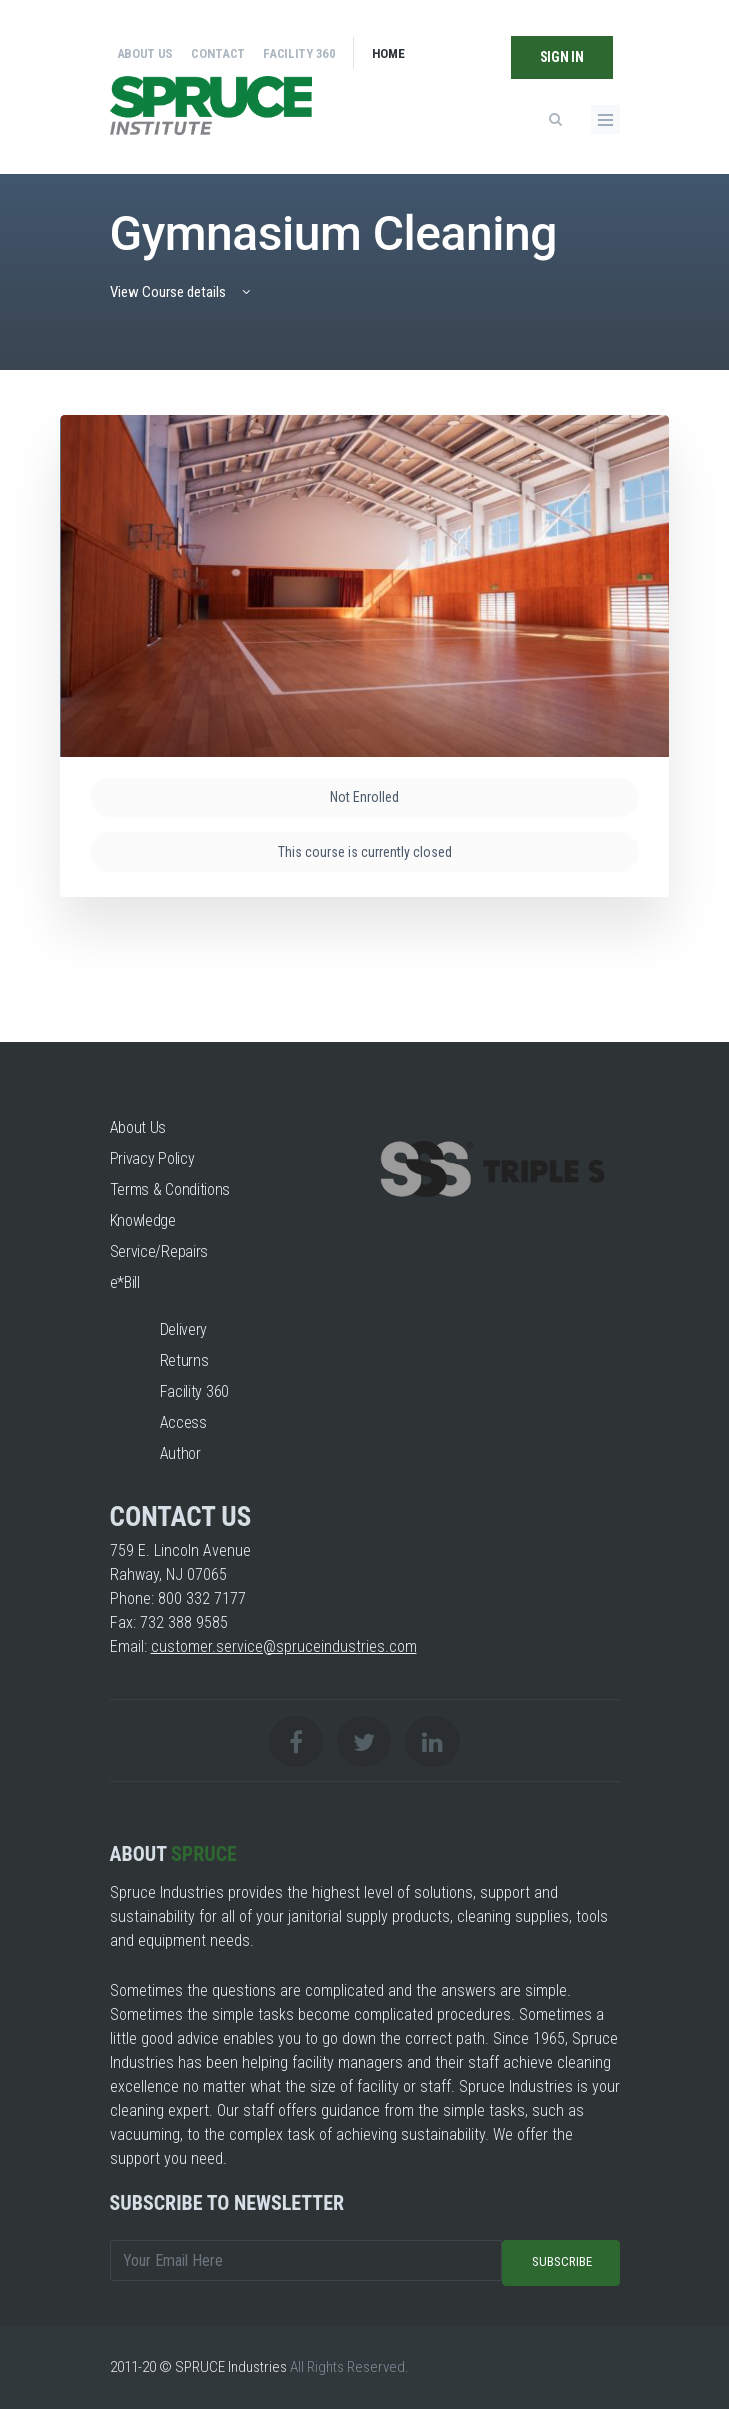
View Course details (182, 292)
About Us (145, 53)
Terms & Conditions (170, 1189)
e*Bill (125, 1282)
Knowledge (143, 1220)
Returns (184, 1360)
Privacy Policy (152, 1158)
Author (180, 1453)
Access (183, 1422)
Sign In (562, 57)
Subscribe (562, 2261)
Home (388, 53)
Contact (218, 53)
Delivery (184, 1329)
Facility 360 (299, 53)
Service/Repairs (159, 1251)
